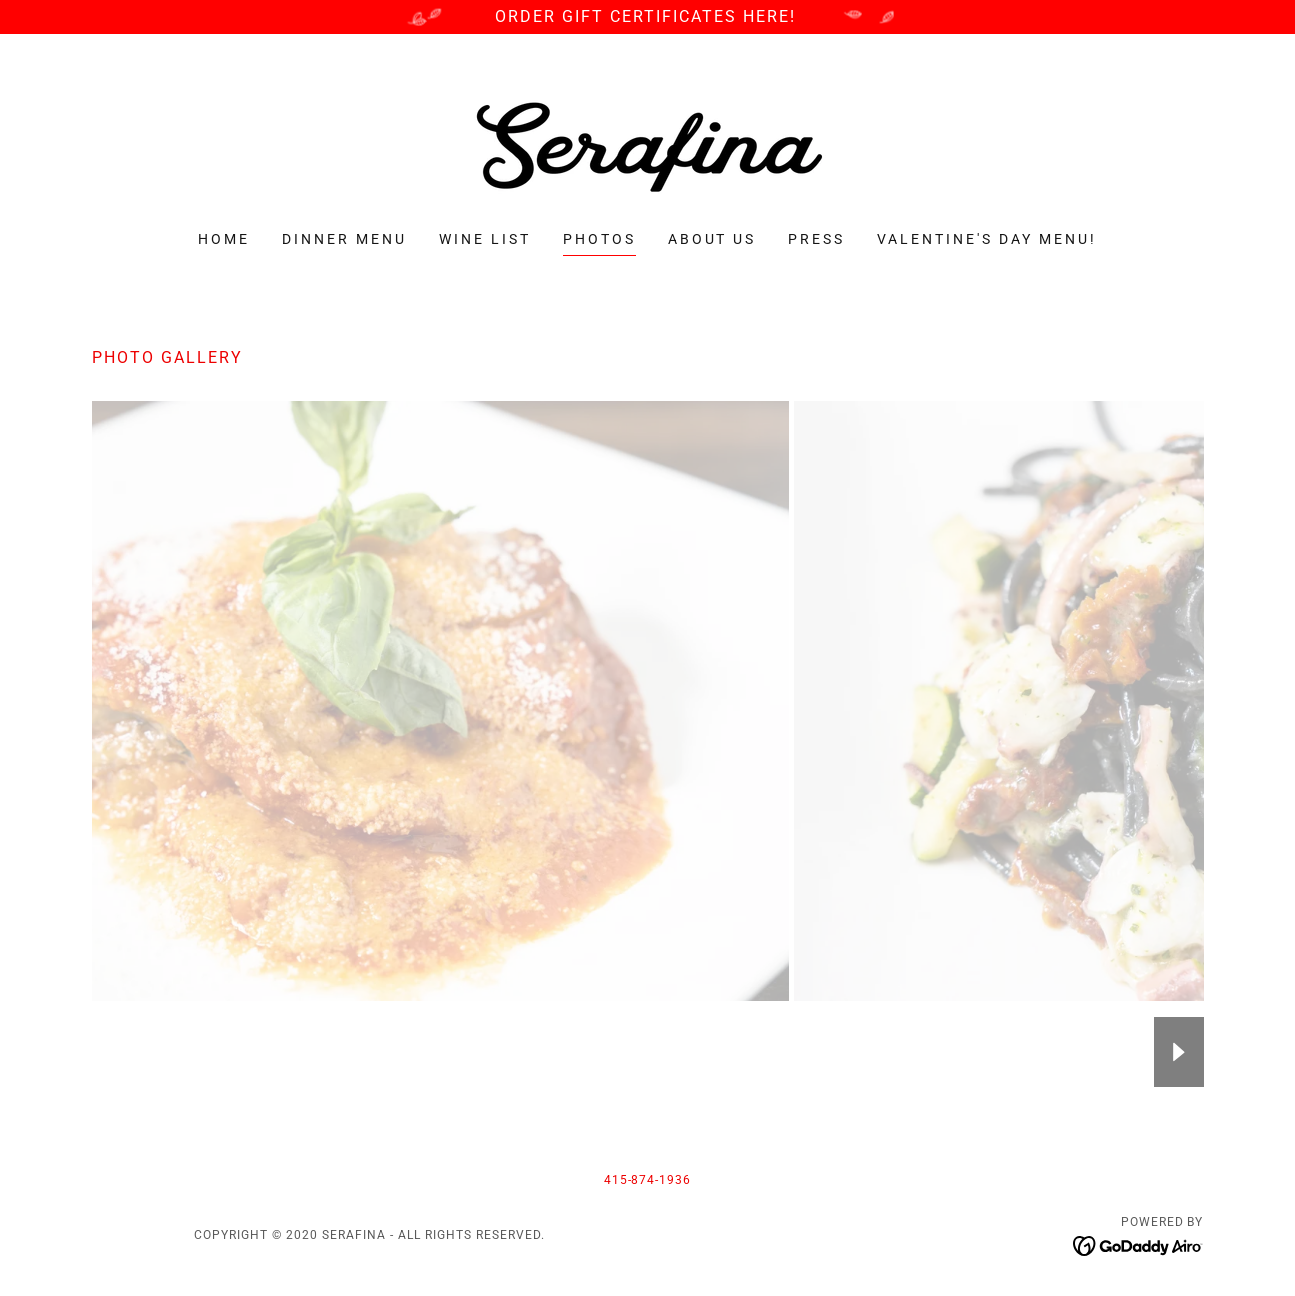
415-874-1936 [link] (648, 1180)
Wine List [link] (485, 239)
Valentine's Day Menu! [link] (987, 239)
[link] (647, 145)
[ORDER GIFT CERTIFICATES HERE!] (647, 17)
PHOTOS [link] (599, 239)
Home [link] (224, 239)
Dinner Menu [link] (344, 239)
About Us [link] (712, 239)
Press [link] (816, 239)
